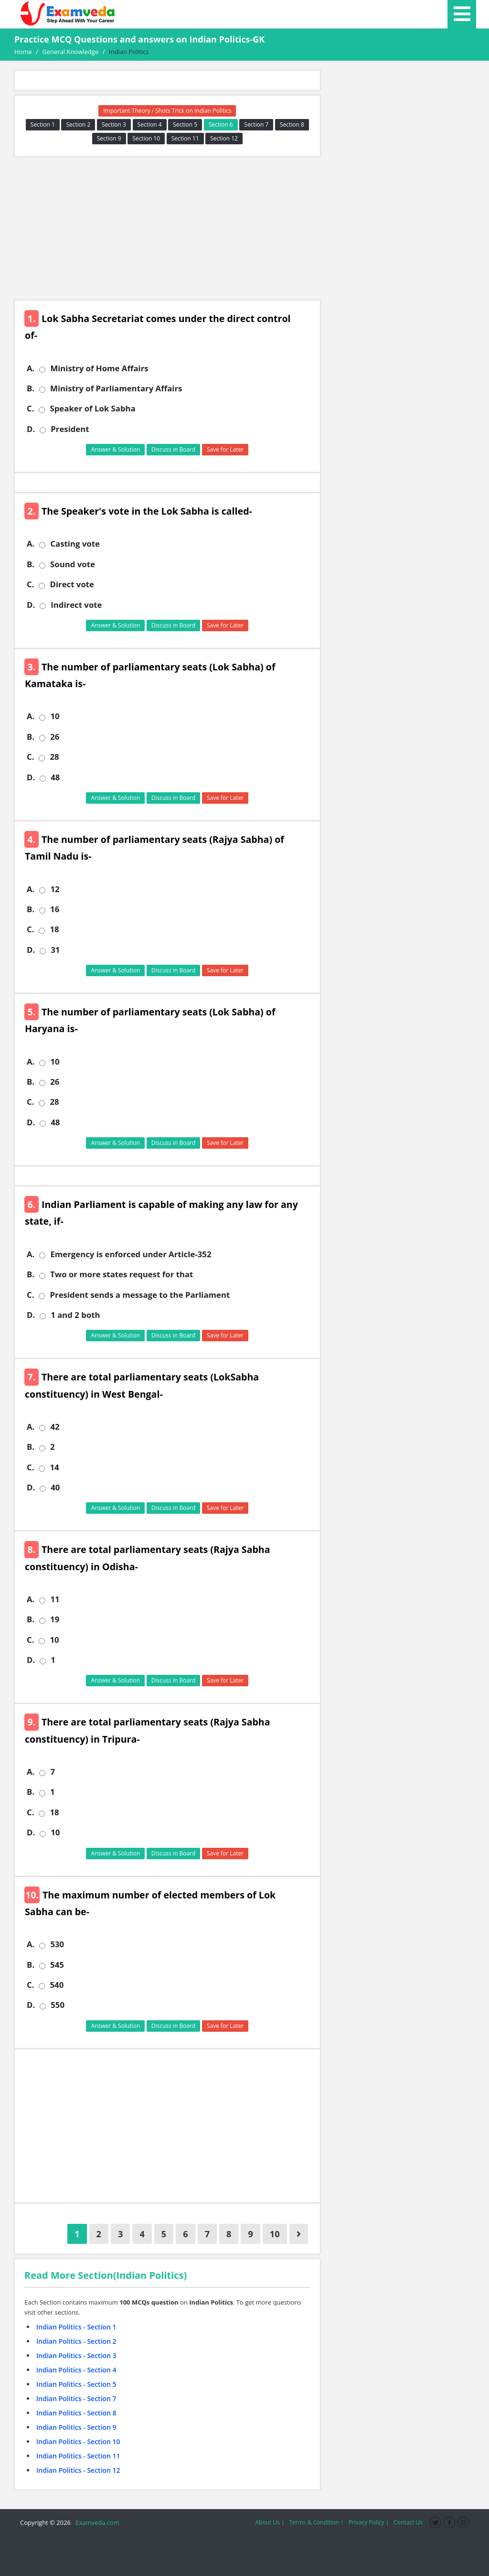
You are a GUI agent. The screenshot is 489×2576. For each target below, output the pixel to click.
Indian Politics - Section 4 (76, 2369)
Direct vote (72, 584)
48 (55, 777)
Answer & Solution (115, 449)
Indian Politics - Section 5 (76, 2384)
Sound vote (72, 564)
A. (30, 368)
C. (30, 408)
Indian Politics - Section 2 (76, 2341)
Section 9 (109, 138)
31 (55, 950)
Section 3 (114, 124)
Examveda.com (95, 2522)
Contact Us (408, 2522)
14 (54, 1467)
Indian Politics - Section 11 (78, 2455)
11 (54, 1599)
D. (31, 429)
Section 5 (185, 124)
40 (55, 1487)
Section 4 (150, 124)
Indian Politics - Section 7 (76, 2398)
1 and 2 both (75, 1315)
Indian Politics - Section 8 (76, 2412)
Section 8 (292, 124)
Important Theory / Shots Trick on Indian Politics (167, 111)
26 (54, 737)
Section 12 (224, 138)
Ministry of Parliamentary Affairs (116, 388)
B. (30, 388)
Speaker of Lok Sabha (92, 408)
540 (57, 1985)
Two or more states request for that (121, 1274)
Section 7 (256, 124)
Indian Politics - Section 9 (76, 2427)
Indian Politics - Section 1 (76, 2326)
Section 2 (78, 124)
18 (54, 929)
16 (54, 909)
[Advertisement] (167, 228)
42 (54, 1427)
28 (54, 757)
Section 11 (185, 138)
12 (54, 889)
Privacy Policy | (369, 2522)
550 (57, 2005)
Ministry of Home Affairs (99, 368)
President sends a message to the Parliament (140, 1295)
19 (54, 1619)
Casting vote (75, 544)
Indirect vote (76, 605)
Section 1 (43, 124)
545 (57, 1965)
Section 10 (146, 138)
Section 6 (221, 124)
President (70, 429)
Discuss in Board (173, 449)
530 (57, 1944)
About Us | (269, 2522)
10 (54, 716)
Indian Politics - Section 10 (78, 2441)
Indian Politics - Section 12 (78, 2470)
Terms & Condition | (316, 2522)
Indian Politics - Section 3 (76, 2355)
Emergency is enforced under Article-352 (130, 1254)
